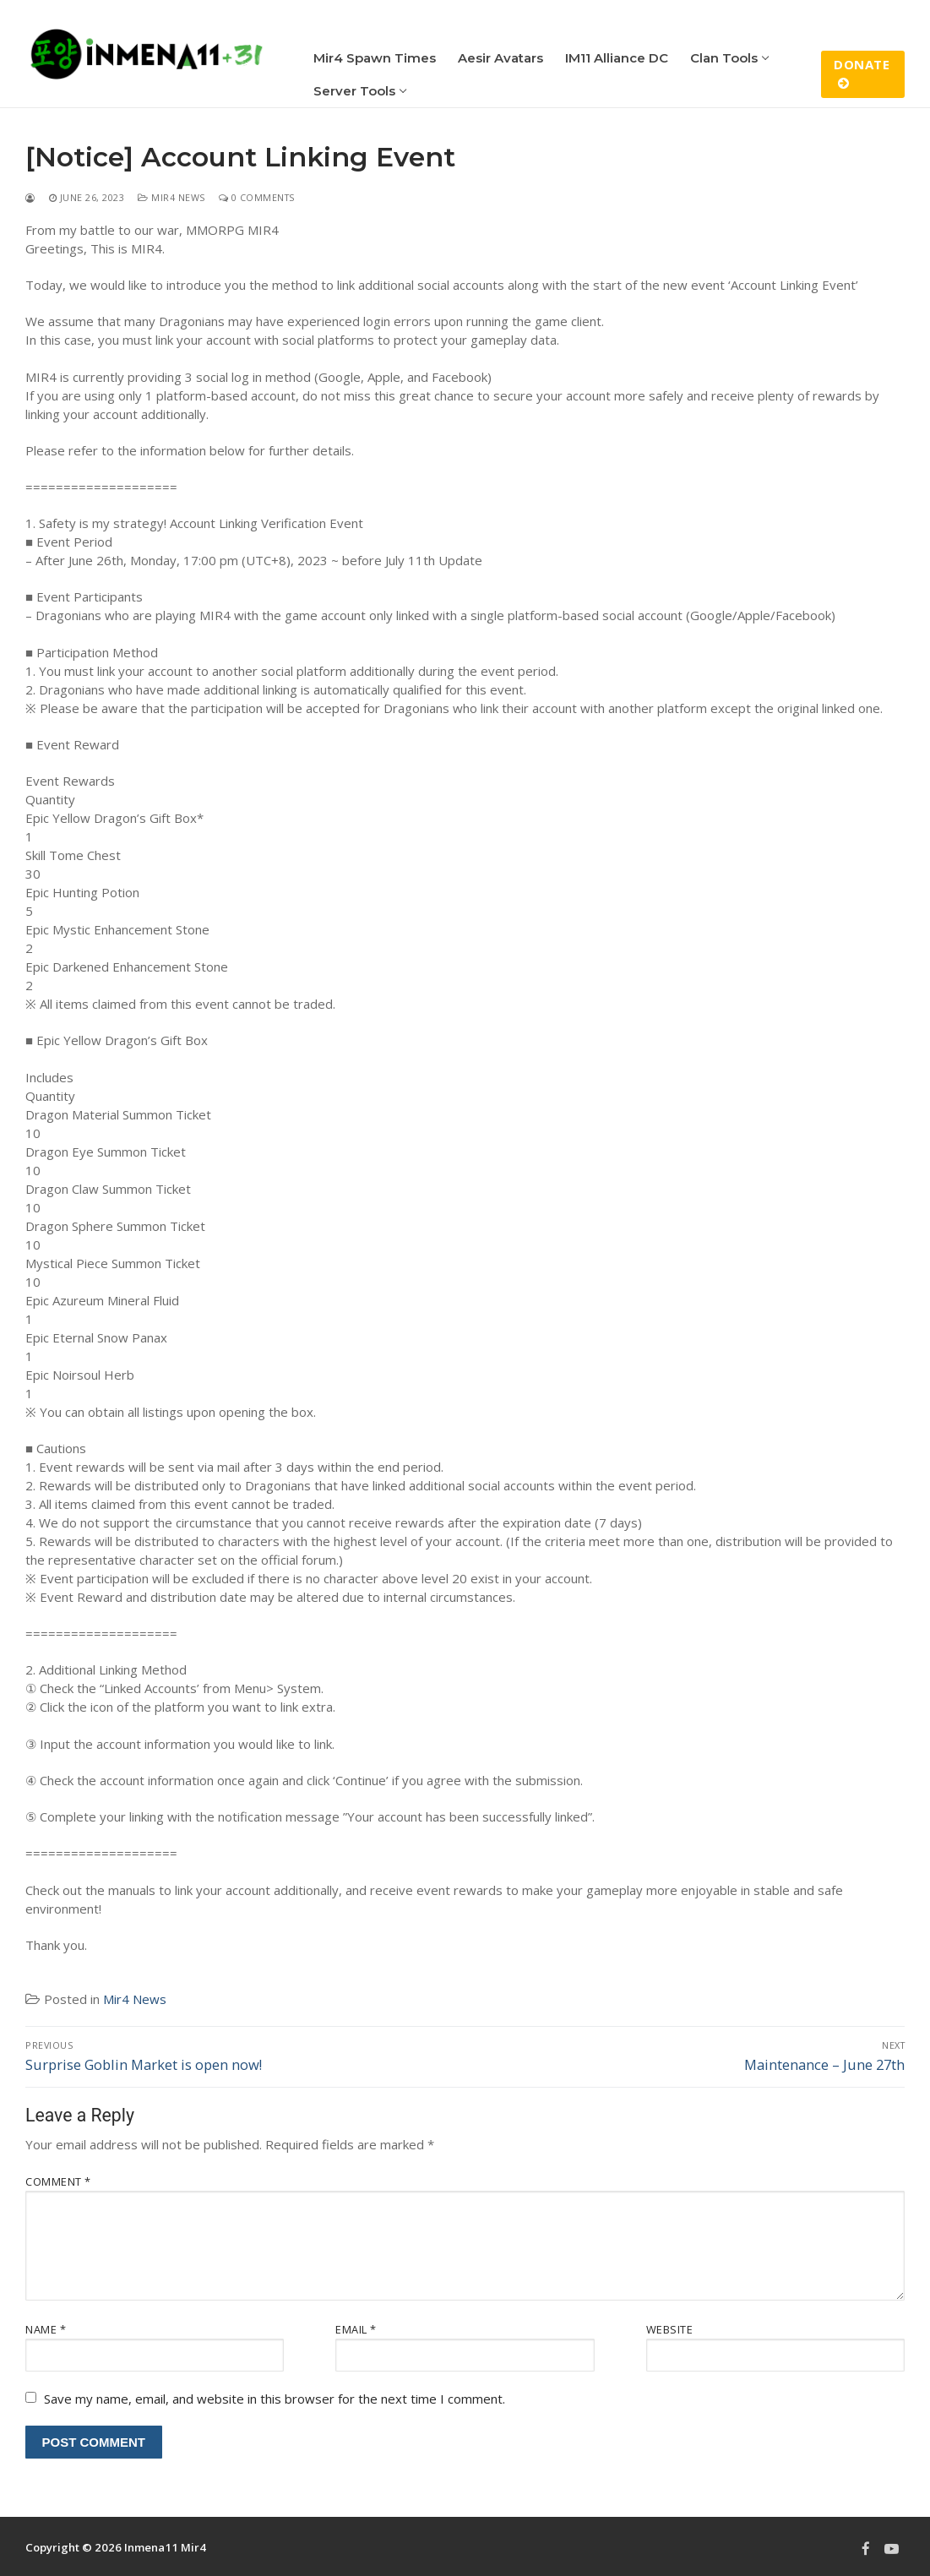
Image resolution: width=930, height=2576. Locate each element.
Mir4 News (171, 197)
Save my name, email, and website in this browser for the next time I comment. (274, 2398)
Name (45, 2329)
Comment (58, 2181)
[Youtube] (892, 2548)
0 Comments (257, 197)
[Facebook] (865, 2548)
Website (669, 2329)
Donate (861, 73)
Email (356, 2329)
